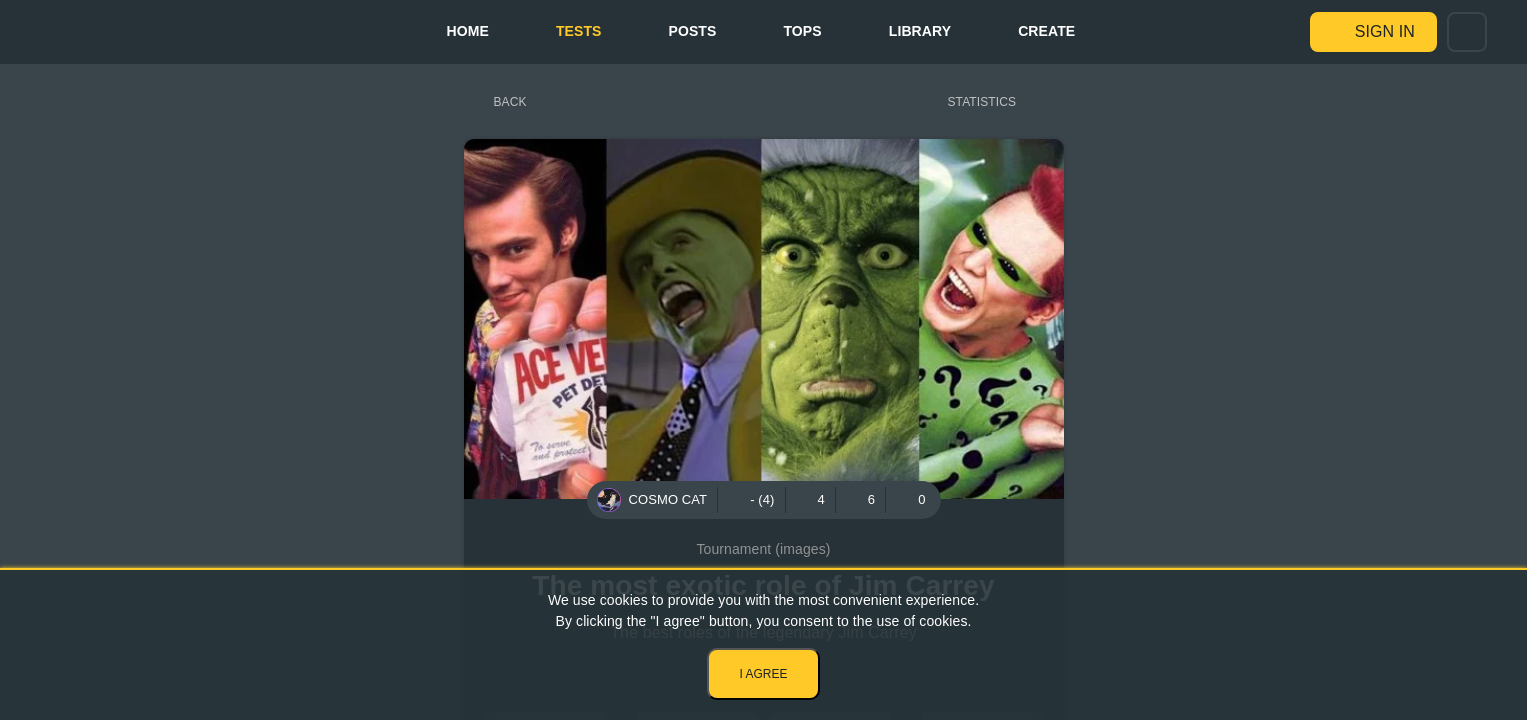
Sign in (1385, 31)
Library (920, 31)
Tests (579, 31)
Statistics (982, 102)
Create (1046, 31)
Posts (693, 31)
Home (467, 31)
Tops (802, 31)
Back (510, 102)
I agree (763, 674)
